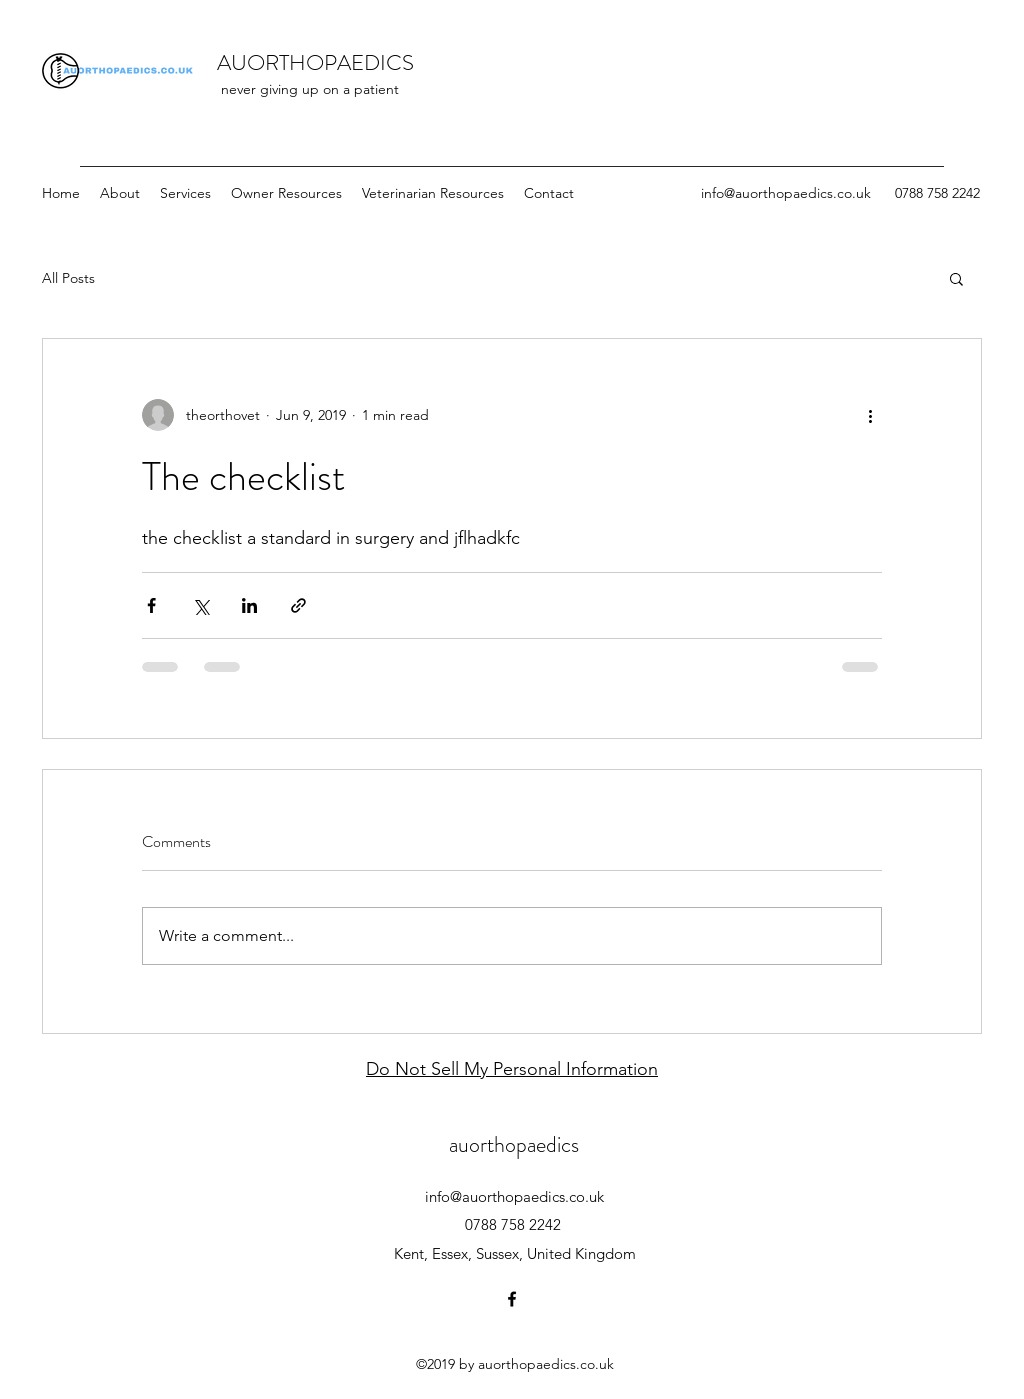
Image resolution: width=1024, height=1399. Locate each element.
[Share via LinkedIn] (249, 605)
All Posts (68, 278)
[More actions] (870, 415)
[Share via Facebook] (151, 605)
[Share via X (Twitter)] (200, 605)
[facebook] (512, 1299)
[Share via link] (298, 605)
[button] (956, 278)
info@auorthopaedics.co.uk (786, 193)
